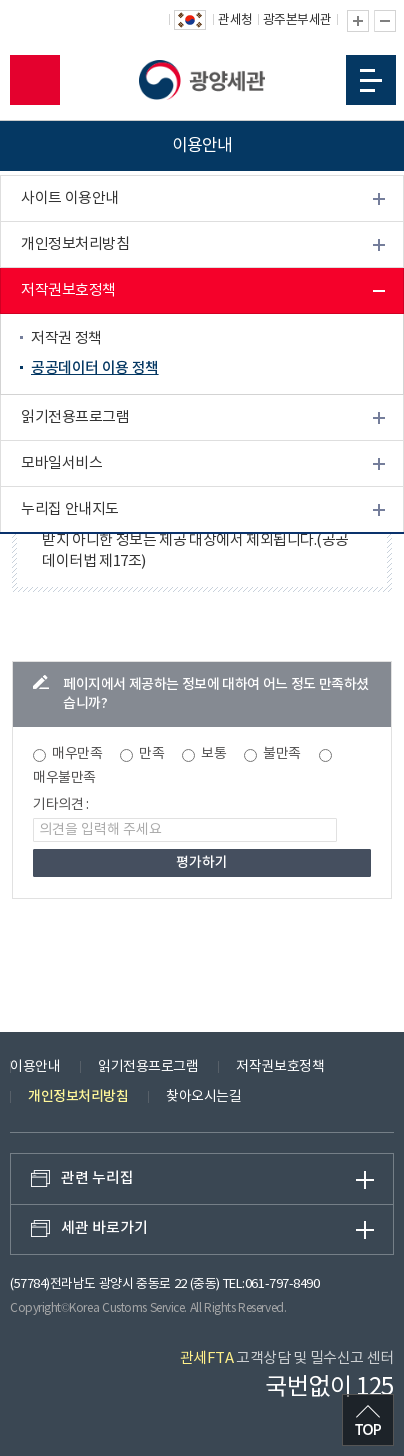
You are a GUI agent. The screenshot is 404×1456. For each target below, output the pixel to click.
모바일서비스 (61, 464)
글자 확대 (358, 21)
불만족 (282, 754)
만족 (151, 754)
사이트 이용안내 (70, 199)
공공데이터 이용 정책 (95, 369)
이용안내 (35, 1067)
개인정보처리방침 (75, 245)
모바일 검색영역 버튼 (35, 80)
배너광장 (48, 556)
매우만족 (77, 754)
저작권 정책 (66, 339)
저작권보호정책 (68, 291)
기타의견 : (61, 805)
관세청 (235, 20)
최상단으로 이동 (368, 1420)
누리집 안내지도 (70, 510)
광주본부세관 (297, 20)
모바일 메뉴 (371, 80)
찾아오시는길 (203, 1097)
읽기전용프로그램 (75, 418)
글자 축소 (385, 21)
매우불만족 (64, 778)
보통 (213, 754)
